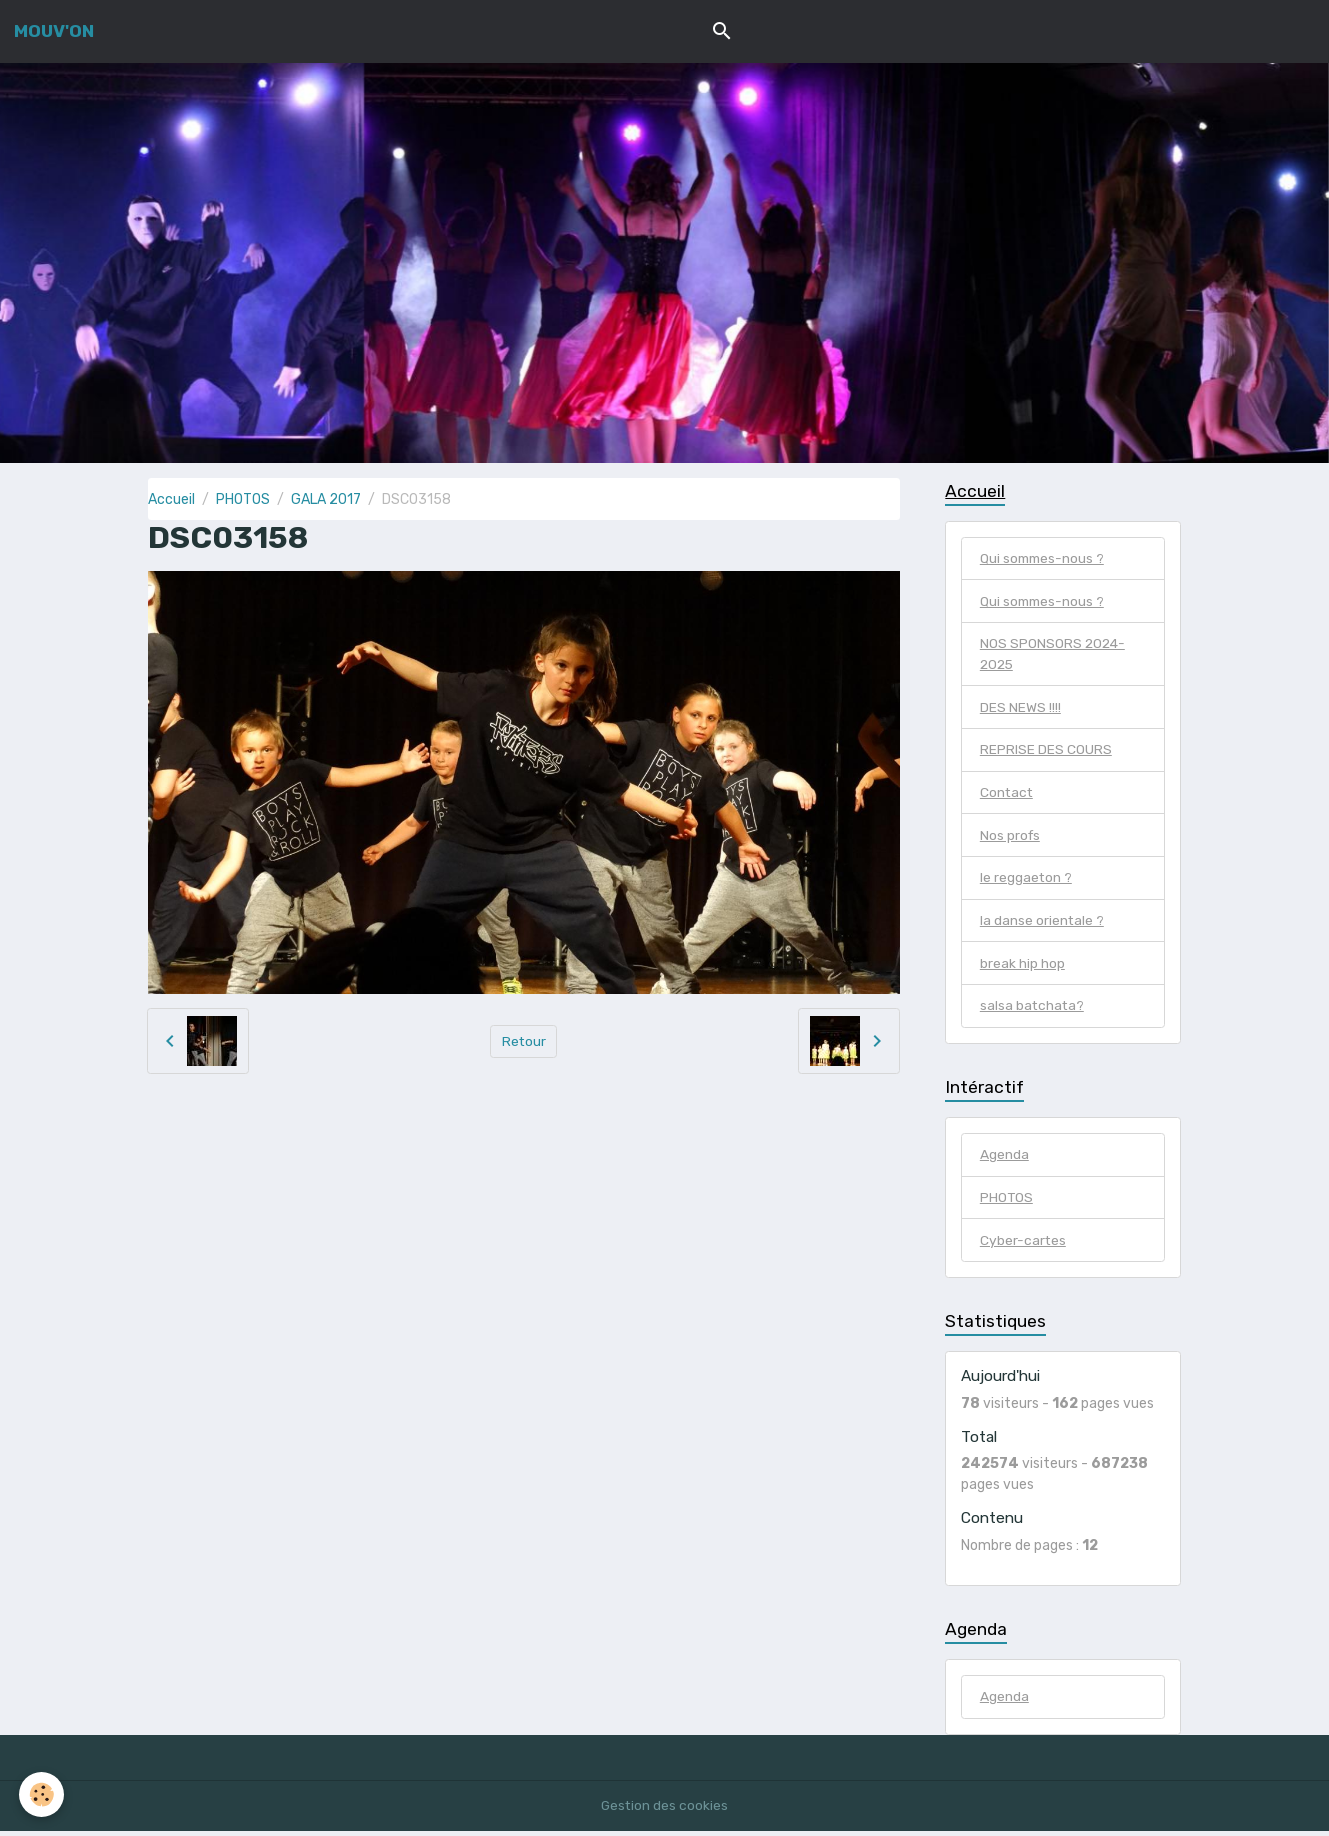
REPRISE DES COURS (1046, 752)
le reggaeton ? (1026, 881)
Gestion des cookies (664, 1810)
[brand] (54, 31)
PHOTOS (243, 499)
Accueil (171, 499)
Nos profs (1011, 838)
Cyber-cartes (1023, 1245)
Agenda (1004, 1159)
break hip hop (1022, 967)
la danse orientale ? (1042, 924)
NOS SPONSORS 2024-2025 (1054, 656)
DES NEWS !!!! (1020, 709)
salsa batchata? (1033, 1010)
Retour (523, 1040)
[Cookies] (42, 1794)
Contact (1007, 795)
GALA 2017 (326, 499)
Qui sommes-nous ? (1044, 559)
